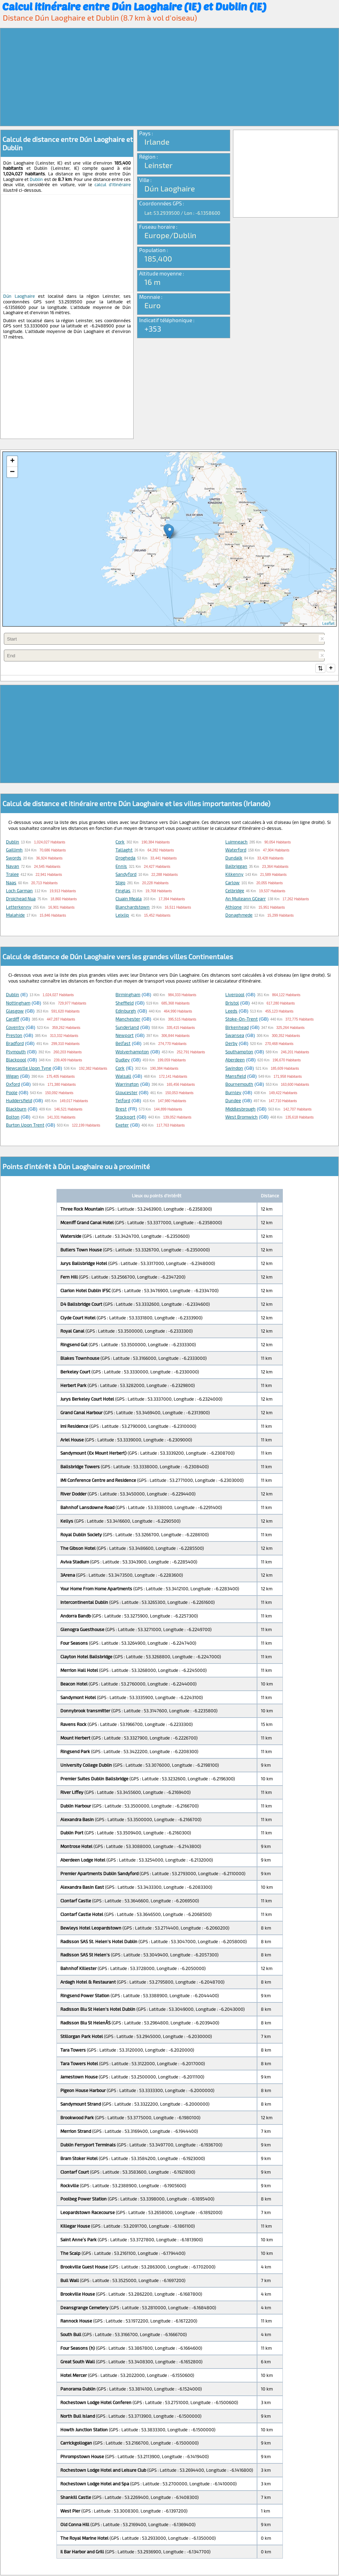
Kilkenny (234, 875)
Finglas (122, 891)
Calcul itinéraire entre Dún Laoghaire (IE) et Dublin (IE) (134, 6)
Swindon (234, 1068)
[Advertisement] (169, 77)
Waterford (235, 850)
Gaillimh (14, 850)
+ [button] (12, 461)
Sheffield (124, 1003)
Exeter (122, 1125)
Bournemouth (239, 1085)
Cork (120, 842)
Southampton (239, 1052)
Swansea (234, 1036)
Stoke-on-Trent (241, 1019)
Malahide (15, 915)
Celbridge (234, 891)
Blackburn (16, 1109)
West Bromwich (241, 1117)
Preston (14, 1036)
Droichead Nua (21, 899)
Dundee (233, 1101)
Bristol (232, 1003)
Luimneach (236, 842)
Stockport (125, 1117)
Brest (121, 1109)
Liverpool (234, 995)
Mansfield (235, 1076)
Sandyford (125, 875)
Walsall (123, 1076)
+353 (152, 328)
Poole (11, 1093)
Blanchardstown (132, 907)
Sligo (120, 883)
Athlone (233, 907)
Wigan (12, 1076)
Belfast (122, 1044)
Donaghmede (239, 915)
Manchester (127, 1019)
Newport (124, 1036)
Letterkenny (18, 907)
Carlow (232, 883)
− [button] (12, 472)
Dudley (122, 1060)
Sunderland (127, 1028)
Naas (11, 883)
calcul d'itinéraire (113, 184)
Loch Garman (19, 891)
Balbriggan (236, 867)
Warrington (127, 1085)
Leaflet (328, 623)
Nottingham (18, 1003)
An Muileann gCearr (245, 899)
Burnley (233, 1093)
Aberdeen (235, 1060)
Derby (231, 1044)
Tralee (12, 875)
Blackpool (16, 1060)
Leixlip (122, 915)
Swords (13, 858)
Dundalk (233, 858)
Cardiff (12, 1019)
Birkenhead (237, 1028)
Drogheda (125, 858)
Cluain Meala (128, 899)
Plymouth (16, 1052)
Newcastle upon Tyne (28, 1068)
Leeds (231, 1011)
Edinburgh (125, 1011)
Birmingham (127, 995)
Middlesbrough (240, 1109)
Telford (122, 1101)
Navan (12, 867)
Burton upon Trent (25, 1125)
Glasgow (15, 1011)
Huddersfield (19, 1101)
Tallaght (124, 850)
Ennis (121, 867)
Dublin (36, 179)
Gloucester (126, 1093)
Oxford (13, 1085)
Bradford (15, 1044)
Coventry (15, 1028)
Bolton (13, 1117)
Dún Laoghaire (19, 296)
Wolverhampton (132, 1052)
